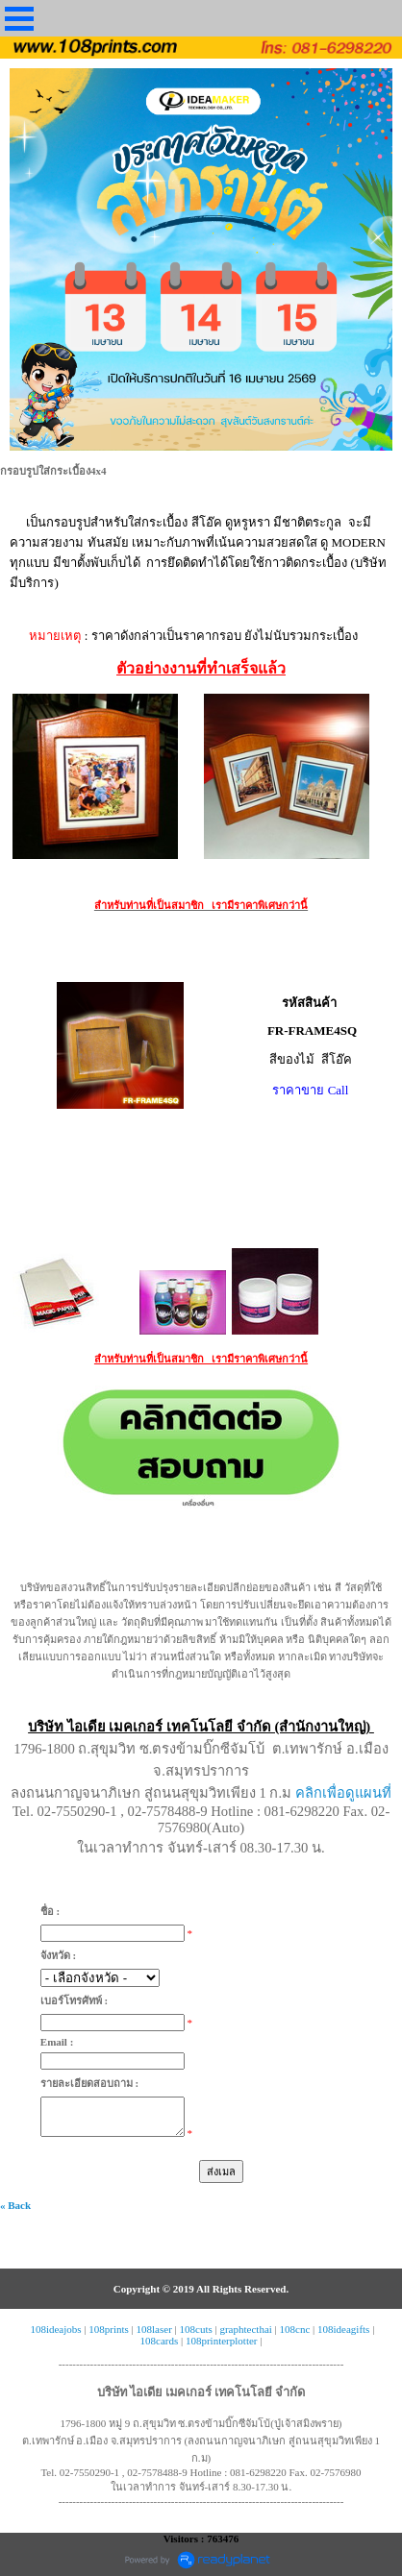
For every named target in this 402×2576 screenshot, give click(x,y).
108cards (159, 2340)
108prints (108, 2329)
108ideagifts (343, 2329)
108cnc (295, 2329)
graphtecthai (245, 2329)
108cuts (196, 2329)
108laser (154, 2329)
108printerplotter (222, 2340)
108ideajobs (55, 2329)
